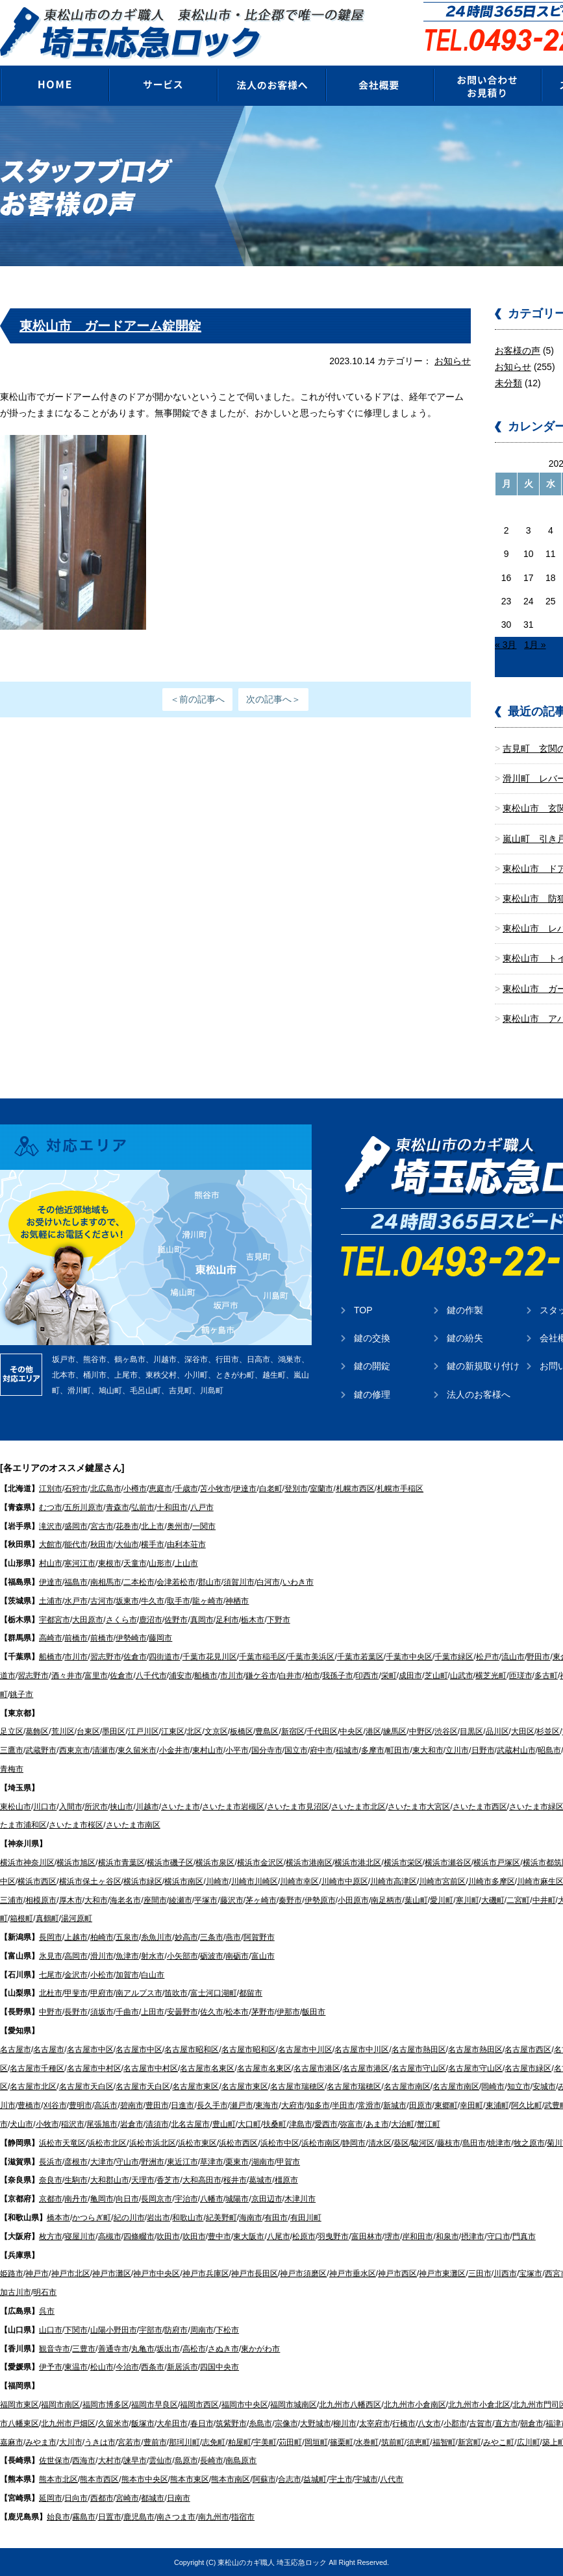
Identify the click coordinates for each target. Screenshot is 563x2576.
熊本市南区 (230, 2479)
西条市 (152, 2367)
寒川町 (467, 1900)
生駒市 (76, 2180)
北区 (194, 1731)
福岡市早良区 (154, 2404)
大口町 (249, 2124)
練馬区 (395, 1731)
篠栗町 (341, 2442)
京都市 (50, 2198)
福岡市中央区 (244, 2404)
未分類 (508, 383)
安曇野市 (182, 2011)
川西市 (505, 2273)
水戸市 (76, 1600)
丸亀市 (143, 2348)
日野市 (483, 1750)
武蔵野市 (40, 1750)
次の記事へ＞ (273, 699)
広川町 (528, 2442)
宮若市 (129, 2442)
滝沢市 (50, 1526)
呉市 (47, 2311)
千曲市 (127, 2011)
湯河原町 (76, 1918)
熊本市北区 (58, 2479)
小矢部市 (182, 1956)
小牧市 (47, 2124)
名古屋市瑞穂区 (297, 2086)
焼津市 (499, 2143)
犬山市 (21, 2124)
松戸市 (487, 1656)
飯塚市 (143, 2423)
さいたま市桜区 (76, 1824)
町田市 (398, 1750)
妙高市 (186, 1937)
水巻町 (367, 2442)
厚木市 (70, 1900)
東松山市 (15, 1806)
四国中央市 (219, 2367)
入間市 (70, 1806)
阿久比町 (526, 2105)
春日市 (202, 2423)
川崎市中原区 (344, 1881)
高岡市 (76, 1956)
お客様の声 (517, 350)
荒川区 (63, 1731)
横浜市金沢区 (260, 1862)
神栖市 (237, 1600)
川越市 (147, 1806)
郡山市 (209, 1582)
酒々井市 (66, 1675)
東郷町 (446, 2105)
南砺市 (237, 1956)
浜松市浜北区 (152, 2143)
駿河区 (422, 2143)
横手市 (152, 1544)
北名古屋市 (190, 2124)
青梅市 (11, 1769)
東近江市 (182, 2161)
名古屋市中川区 (305, 2049)
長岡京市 (156, 2198)
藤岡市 (160, 1637)
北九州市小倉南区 (415, 2404)
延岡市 (50, 2498)
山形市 (160, 1563)
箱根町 (21, 1918)
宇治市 (186, 2198)
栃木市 (252, 1619)
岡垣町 (316, 2442)
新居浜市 (182, 2367)
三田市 (480, 2273)
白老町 (270, 1488)
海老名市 (125, 1900)
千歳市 (186, 1488)
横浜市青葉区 (121, 1862)
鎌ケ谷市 (261, 1675)
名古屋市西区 (528, 2049)
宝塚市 (530, 2273)
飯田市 (313, 2011)
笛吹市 (176, 1993)
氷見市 (50, 1956)
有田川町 (305, 2217)
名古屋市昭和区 (191, 2049)
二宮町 (518, 1900)
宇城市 (366, 2479)
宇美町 (265, 2442)
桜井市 (235, 2180)
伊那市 (288, 2011)
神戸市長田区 (254, 2273)
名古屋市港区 (317, 2068)
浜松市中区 (279, 2143)
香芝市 (168, 2180)
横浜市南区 (183, 1881)
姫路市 (11, 2273)
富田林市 (366, 2236)
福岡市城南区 (293, 2404)
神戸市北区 (70, 2273)
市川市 (76, 1656)
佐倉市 (135, 1656)
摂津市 (472, 2236)
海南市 (250, 2217)
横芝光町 (491, 1675)
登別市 (296, 1488)
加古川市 (15, 2292)
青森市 (117, 1507)
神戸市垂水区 (352, 2273)
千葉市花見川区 (209, 1656)
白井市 (290, 1675)
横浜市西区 (37, 1881)
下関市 (76, 2329)
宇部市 (150, 2329)
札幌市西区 (355, 1488)
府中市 (321, 1750)
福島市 (76, 1582)
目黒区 (471, 1731)
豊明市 (80, 2105)
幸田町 (471, 2105)
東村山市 (207, 1750)
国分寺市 (266, 1750)
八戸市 (202, 1507)
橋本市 (58, 2217)
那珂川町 (184, 2442)
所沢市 (96, 1806)
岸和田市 (417, 2236)
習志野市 (105, 1656)
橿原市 (286, 2180)
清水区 (380, 2143)
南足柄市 (386, 1900)
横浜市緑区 (142, 1881)
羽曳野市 (333, 2236)
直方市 (506, 2423)
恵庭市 (160, 1488)
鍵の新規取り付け (483, 1366)
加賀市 (127, 1974)
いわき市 (298, 1582)
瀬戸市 (241, 2105)
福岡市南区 (60, 2404)
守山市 (127, 2161)
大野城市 (315, 2423)
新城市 (395, 2105)
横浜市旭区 (75, 1862)
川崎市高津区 (393, 1881)
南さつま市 (175, 2516)
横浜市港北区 (357, 1862)
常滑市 (369, 2105)
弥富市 (351, 2124)
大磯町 (493, 1900)
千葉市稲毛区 (262, 1656)
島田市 (474, 2143)
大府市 (293, 2105)
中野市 (50, 2011)
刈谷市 (55, 2105)
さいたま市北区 (358, 1806)
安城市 (544, 2086)
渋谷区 (446, 1731)
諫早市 (135, 2460)
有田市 (276, 2217)
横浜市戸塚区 (496, 1862)
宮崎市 (127, 2498)
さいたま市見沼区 (298, 1806)
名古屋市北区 (33, 2086)
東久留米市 (137, 1750)
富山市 (263, 1956)
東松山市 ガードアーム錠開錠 (110, 326)
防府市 (176, 2329)
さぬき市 (223, 2348)
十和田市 (172, 1507)
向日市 (127, 2198)
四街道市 (164, 1656)
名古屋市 (15, 2049)
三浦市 (11, 1900)
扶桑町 (274, 2124)
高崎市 (50, 1637)
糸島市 (260, 2423)
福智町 (444, 2442)
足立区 (11, 1731)
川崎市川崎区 (254, 1881)
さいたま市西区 (480, 1806)
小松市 (102, 1974)
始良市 (58, 2516)
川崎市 (217, 1881)
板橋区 (241, 1731)
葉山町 (416, 1900)
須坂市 (102, 2011)
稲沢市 (72, 2124)
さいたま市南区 (133, 1824)
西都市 (102, 2498)
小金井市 (174, 1750)
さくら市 (121, 1619)
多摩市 (372, 1750)
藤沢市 (232, 1900)
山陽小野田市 (113, 2329)
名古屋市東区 (195, 2086)
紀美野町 (221, 2217)
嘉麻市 (11, 2442)
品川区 (497, 1731)
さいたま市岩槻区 (233, 1806)
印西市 (367, 1675)
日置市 (109, 2516)
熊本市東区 (189, 2479)
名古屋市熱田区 (419, 2049)
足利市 (227, 1619)
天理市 (143, 2180)
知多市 (318, 2105)
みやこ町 (498, 2442)
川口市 (44, 1806)
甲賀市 (288, 2161)
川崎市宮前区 (442, 1881)
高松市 (194, 2348)
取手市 (178, 1600)
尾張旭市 (102, 2124)
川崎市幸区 (299, 1881)
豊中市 (219, 2236)
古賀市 (480, 2423)
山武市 (461, 1675)
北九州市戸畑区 (68, 2423)
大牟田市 (172, 2423)
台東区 (88, 1731)
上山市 (186, 1563)
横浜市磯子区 (170, 1862)
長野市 (76, 2011)
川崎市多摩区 (491, 1881)
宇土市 (341, 2479)
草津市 (211, 2161)
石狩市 (76, 1488)
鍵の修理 (372, 1394)
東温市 (76, 2367)
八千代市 (151, 1675)
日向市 (76, 2498)
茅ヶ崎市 (261, 1900)
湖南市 (263, 2161)
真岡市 (202, 1619)
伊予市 (50, 2367)
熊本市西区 (99, 2479)
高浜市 (106, 2105)
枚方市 (50, 2236)
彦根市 (76, 2161)
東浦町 (497, 2105)
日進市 (182, 2105)
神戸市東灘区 (442, 2273)
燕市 (233, 1937)
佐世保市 (54, 2460)
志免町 (213, 2442)
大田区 (522, 1731)
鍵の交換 (372, 1338)
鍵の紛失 (465, 1338)
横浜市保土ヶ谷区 (90, 1881)
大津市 (102, 2161)
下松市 (227, 2329)
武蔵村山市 (516, 1750)
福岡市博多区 (105, 2404)
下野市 (278, 1619)
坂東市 (127, 1600)
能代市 (76, 1544)
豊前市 (155, 2442)
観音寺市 (54, 2348)
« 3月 (505, 644)
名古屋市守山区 (419, 2068)
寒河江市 (79, 1563)
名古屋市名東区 (207, 2068)
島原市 (186, 2460)
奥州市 (178, 1526)
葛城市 (260, 2180)
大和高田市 (201, 2180)
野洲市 (152, 2161)
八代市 (391, 2479)
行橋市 (404, 2423)
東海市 (267, 2105)
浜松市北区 (107, 2143)
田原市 (420, 2105)
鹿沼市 (150, 1619)
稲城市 (347, 1750)
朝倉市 (532, 2423)
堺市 (392, 2236)
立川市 (457, 1750)
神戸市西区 (397, 2273)
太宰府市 (374, 2423)
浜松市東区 (197, 2143)
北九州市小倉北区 (479, 2404)
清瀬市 (104, 1750)
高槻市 (109, 2236)
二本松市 (139, 1582)
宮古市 (102, 1526)
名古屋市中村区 (94, 2068)
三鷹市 (11, 1750)
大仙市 (127, 1544)
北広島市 (105, 1488)
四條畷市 (139, 2236)
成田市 (410, 1675)
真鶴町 (47, 1918)
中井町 (544, 1900)
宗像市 (286, 2423)
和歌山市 (187, 2217)
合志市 (289, 2479)
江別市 (50, 1488)
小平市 (237, 1750)
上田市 (152, 2011)
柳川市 (345, 2423)
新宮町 (469, 2442)
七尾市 (50, 1974)
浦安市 (180, 1675)
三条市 (211, 1937)
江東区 (172, 1731)
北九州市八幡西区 (350, 2404)
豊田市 (157, 2105)
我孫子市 (337, 1675)
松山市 (102, 2367)
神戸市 (37, 2273)
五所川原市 (83, 1507)
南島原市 (240, 2460)
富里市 (96, 1675)
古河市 (102, 1600)
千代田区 (322, 1731)
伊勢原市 (320, 1900)
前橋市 (76, 1637)
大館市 (50, 1544)
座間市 (155, 1900)
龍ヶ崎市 (207, 1600)
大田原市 (87, 1619)
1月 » (534, 644)
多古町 (546, 1675)
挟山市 (121, 1806)
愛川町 (441, 1900)
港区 (373, 1731)
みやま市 (40, 2442)
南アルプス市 (139, 1993)
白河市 (268, 1582)
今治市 (127, 2367)
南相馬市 (105, 1582)
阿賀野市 (259, 1937)
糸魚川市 (156, 1937)
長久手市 (212, 2105)
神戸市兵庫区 (205, 2273)
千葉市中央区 (409, 1656)
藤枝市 (448, 2143)
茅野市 (263, 2011)
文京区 (216, 1731)
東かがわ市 (260, 2348)
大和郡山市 (109, 2180)
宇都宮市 (54, 1619)
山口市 (50, 2329)
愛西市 (326, 2124)
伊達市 (244, 1488)
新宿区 (293, 1731)
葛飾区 (37, 1731)
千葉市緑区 (453, 1656)
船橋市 (50, 1656)
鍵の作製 (465, 1310)
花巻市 (127, 1526)
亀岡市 (102, 2198)
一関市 (204, 1526)
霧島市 (83, 2516)
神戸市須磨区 (303, 2273)
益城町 (315, 2479)
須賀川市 (239, 1582)
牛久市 (152, 1600)
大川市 (70, 2442)
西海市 (83, 2460)
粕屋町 (239, 2442)
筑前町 (393, 2442)
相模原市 (40, 1900)
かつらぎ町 (91, 2217)
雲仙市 (160, 2460)
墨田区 (113, 1731)
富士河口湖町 (213, 1993)
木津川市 (300, 2198)
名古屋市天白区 (86, 2086)
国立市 (296, 1750)
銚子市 (21, 1694)
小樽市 (135, 1488)
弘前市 (143, 1507)
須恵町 (418, 2442)
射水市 (152, 1956)
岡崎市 (493, 2086)
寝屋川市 (79, 2236)
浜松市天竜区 (62, 2143)
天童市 (135, 1563)
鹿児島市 (139, 2516)
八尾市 (278, 2236)
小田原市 (353, 1900)
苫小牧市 (215, 1488)
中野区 (420, 1731)
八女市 (429, 2423)
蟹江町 (428, 2124)
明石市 (44, 2292)
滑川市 (102, 1956)
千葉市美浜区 (311, 1656)
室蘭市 (321, 1488)
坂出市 (168, 2348)
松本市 (237, 2011)
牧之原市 (529, 2143)
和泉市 (447, 2236)
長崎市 (211, 2460)
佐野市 (176, 1619)
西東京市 (74, 1750)
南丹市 (76, 2198)
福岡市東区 (19, 2404)
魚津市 (127, 1956)
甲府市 (102, 1993)
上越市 (76, 1937)
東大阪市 (248, 2236)
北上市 (152, 1526)
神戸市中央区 (156, 2273)
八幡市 (211, 2198)
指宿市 (243, 2516)
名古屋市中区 (90, 2049)
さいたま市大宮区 (419, 1806)
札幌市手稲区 (400, 1488)
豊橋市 (29, 2105)
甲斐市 (76, 1993)
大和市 (96, 1900)
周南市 (202, 2329)
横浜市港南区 (309, 1862)
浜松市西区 (238, 2143)
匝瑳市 (520, 1675)
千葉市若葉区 (360, 1656)
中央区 (351, 1731)
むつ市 (50, 1507)
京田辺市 (266, 2198)
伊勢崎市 (131, 1637)
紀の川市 (129, 2217)
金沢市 (76, 1974)
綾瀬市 (180, 1900)
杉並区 (548, 1731)
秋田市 (102, 1544)
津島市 (300, 2124)
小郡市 (455, 2423)
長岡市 (50, 1937)
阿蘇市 (264, 2479)
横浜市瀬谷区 (448, 1862)
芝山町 (436, 1675)
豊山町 (224, 2124)
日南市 (178, 2498)
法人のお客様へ (478, 1394)
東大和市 (428, 1750)
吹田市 (168, 2236)
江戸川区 (143, 1731)
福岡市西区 (199, 2404)
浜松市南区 (320, 2143)
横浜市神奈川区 (27, 1862)
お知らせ (452, 361)
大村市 (109, 2460)
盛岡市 (76, 1526)
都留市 (250, 1993)
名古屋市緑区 (528, 2068)
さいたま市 (180, 1806)
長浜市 (50, 2161)
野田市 (538, 1656)
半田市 (343, 2105)
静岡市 (354, 2143)
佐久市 (211, 2011)
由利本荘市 (186, 1544)
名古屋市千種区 (37, 2068)
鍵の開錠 (372, 1366)
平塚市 (206, 1900)
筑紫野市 (231, 2423)
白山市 (152, 1974)
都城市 (152, 2498)
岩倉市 (132, 2124)
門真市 (524, 2236)
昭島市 (549, 1750)
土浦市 (50, 1600)
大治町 (402, 2124)
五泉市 (127, 1937)
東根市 (109, 1563)
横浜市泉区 (214, 1862)
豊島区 (267, 1731)
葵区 (401, 2143)
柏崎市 (102, 1937)
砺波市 (211, 1956)
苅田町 (290, 2442)
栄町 (389, 1675)
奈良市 (50, 2180)
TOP (363, 1310)
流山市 (513, 1656)
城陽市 (237, 2198)
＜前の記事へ (197, 699)
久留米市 (113, 2423)
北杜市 (50, 1993)
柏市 (312, 1675)
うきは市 (100, 2442)
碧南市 (132, 2105)
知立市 (519, 2086)
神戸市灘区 (111, 2273)
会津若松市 (175, 1582)
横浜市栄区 (403, 1862)
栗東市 (237, 2161)
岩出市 (158, 2217)
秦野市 (290, 1900)
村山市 (50, 1563)
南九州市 (213, 2516)
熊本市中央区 (144, 2479)
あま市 (377, 2124)
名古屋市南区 (407, 2086)
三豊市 (83, 2348)
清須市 (157, 2124)
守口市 (498, 2236)
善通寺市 (113, 2348)
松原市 (304, 2236)
